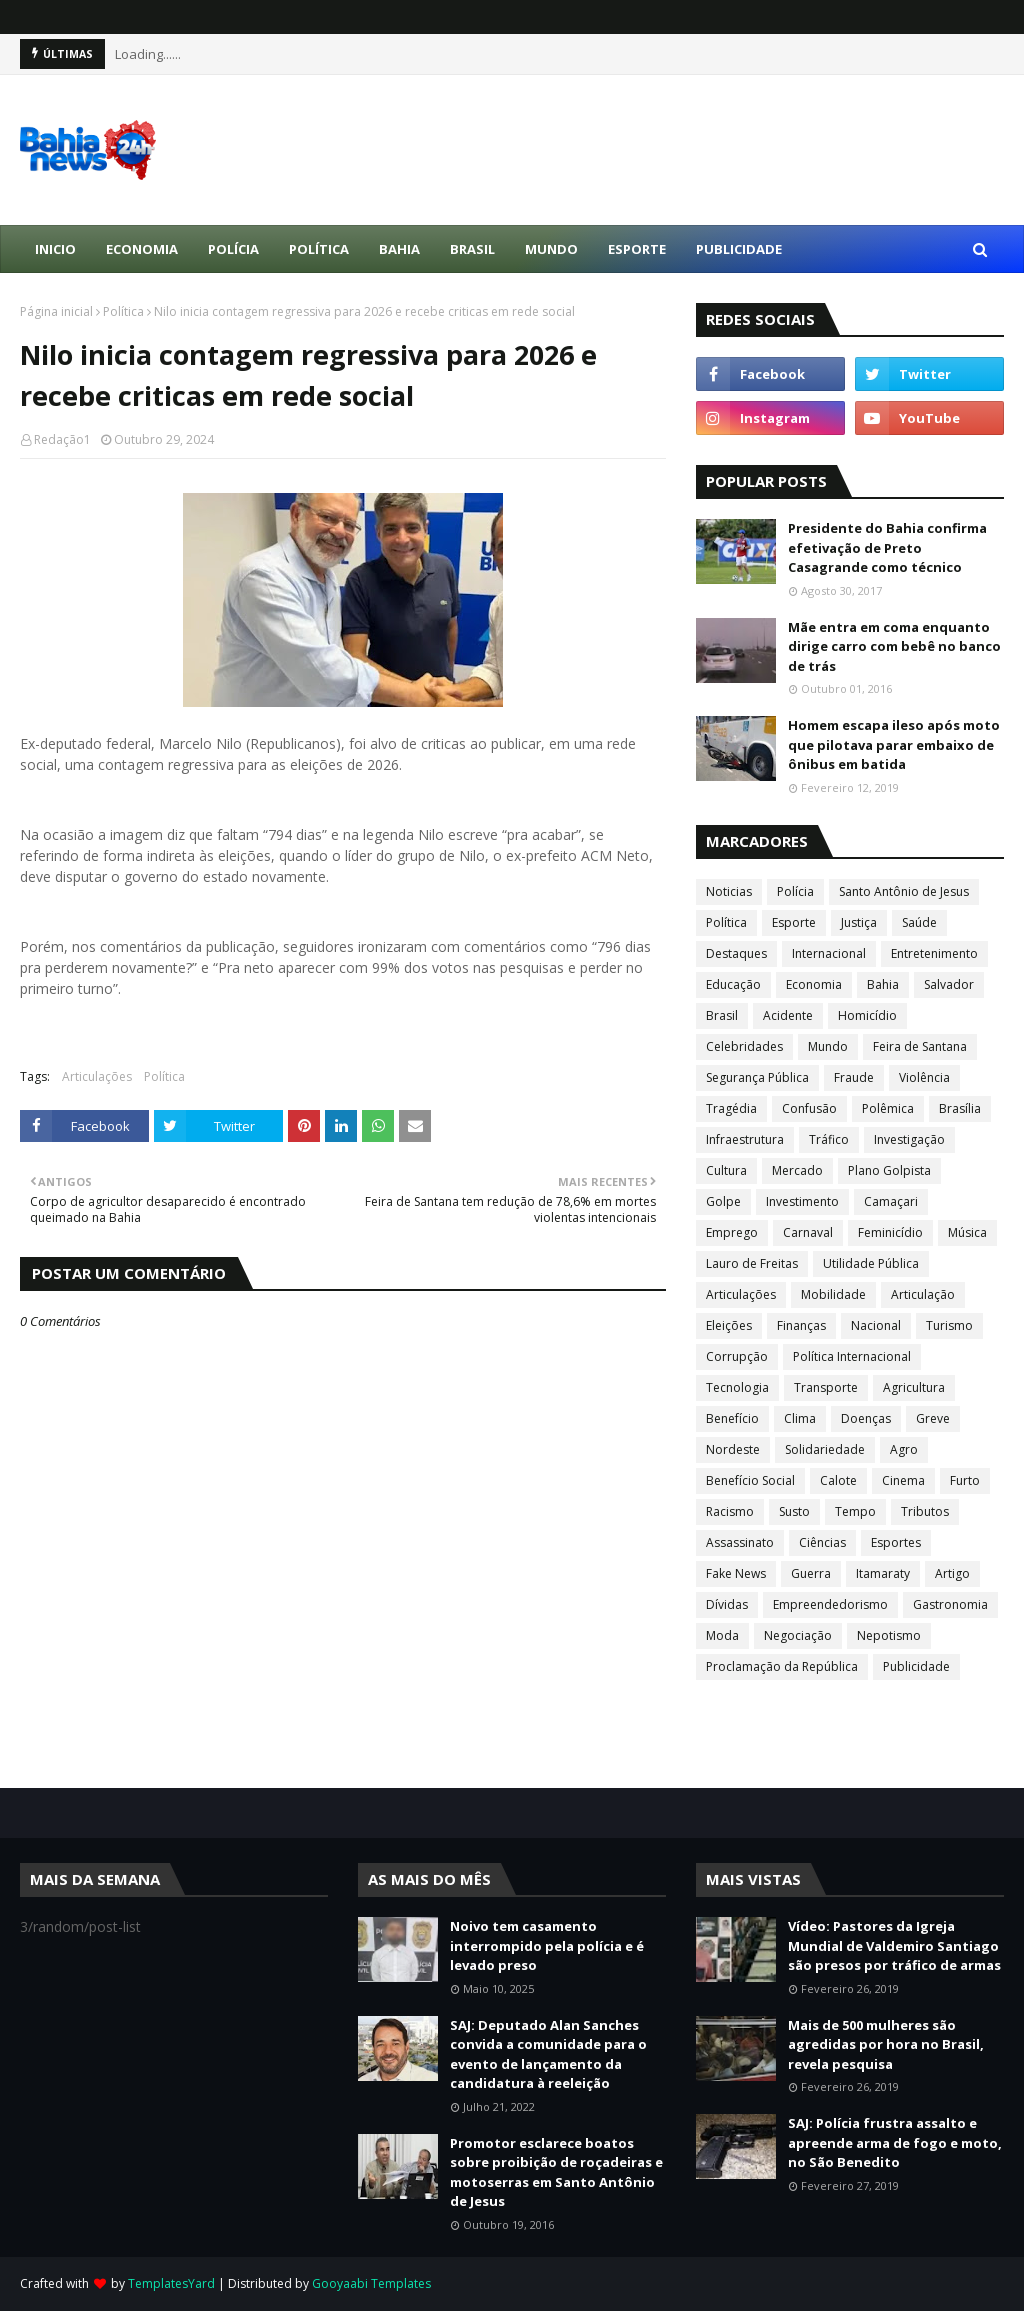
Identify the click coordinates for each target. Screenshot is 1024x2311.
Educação (733, 984)
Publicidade (916, 1666)
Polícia (795, 891)
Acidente (788, 1015)
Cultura (726, 1170)
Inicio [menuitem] (55, 249)
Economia (814, 984)
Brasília (960, 1108)
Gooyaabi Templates (371, 2283)
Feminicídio (890, 1232)
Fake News (736, 1573)
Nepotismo (889, 1635)
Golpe (723, 1201)
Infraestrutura (745, 1139)
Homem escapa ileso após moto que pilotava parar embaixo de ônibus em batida (894, 744)
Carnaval (808, 1232)
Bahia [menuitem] (399, 249)
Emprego (732, 1232)
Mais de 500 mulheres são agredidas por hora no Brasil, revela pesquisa (886, 2044)
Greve (933, 1418)
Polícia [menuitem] (233, 249)
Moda (722, 1635)
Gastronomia (950, 1604)
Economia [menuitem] (142, 249)
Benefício (732, 1418)
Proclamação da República (782, 1666)
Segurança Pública (757, 1077)
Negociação (798, 1635)
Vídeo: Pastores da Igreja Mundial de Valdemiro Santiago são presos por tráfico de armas (894, 1945)
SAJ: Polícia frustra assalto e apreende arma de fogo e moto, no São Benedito (895, 2142)
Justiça (859, 922)
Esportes (896, 1542)
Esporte (794, 922)
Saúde (919, 922)
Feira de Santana (920, 1046)
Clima (800, 1418)
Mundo (828, 1046)
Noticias (729, 891)
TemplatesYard (171, 2283)
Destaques (736, 953)
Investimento (802, 1201)
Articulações (97, 1076)
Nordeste (733, 1449)
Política (123, 311)
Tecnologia (737, 1387)
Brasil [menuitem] (472, 249)
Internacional (829, 953)
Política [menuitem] (319, 249)
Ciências (822, 1542)
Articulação (923, 1294)
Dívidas (727, 1604)
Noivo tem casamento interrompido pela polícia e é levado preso (547, 1945)
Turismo (949, 1325)
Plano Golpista (889, 1170)
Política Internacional (852, 1356)
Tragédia (731, 1108)
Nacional (876, 1325)
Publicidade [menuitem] (739, 249)
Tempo (855, 1511)
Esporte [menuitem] (637, 249)
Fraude (854, 1077)
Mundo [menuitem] (551, 249)
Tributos (925, 1511)
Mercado (797, 1170)
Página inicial (56, 311)
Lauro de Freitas (752, 1263)
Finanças (801, 1325)
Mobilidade (833, 1294)
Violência (924, 1077)
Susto (794, 1511)
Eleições (729, 1325)
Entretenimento (934, 953)
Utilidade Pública (871, 1263)
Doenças (866, 1418)
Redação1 (62, 439)
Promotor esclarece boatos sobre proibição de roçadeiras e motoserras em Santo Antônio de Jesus (556, 2172)
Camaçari (891, 1201)
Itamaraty (883, 1573)
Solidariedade (825, 1449)
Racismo (730, 1511)
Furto (965, 1480)
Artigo (952, 1573)
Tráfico (829, 1139)
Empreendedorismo (830, 1604)
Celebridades (744, 1046)
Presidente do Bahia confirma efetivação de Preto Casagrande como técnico (887, 547)
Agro (904, 1449)
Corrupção (737, 1356)
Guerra (811, 1573)
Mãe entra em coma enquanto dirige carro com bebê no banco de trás (894, 646)
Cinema (903, 1480)
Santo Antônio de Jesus (904, 891)
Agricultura (914, 1387)
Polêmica (888, 1108)
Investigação (909, 1139)
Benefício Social (750, 1480)
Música (967, 1232)
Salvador (949, 984)
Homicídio (867, 1015)
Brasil (722, 1015)
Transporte (826, 1387)
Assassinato (740, 1542)
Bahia (883, 984)
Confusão (809, 1108)
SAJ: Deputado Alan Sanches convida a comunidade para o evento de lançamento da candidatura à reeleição (548, 2054)
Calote (838, 1480)
